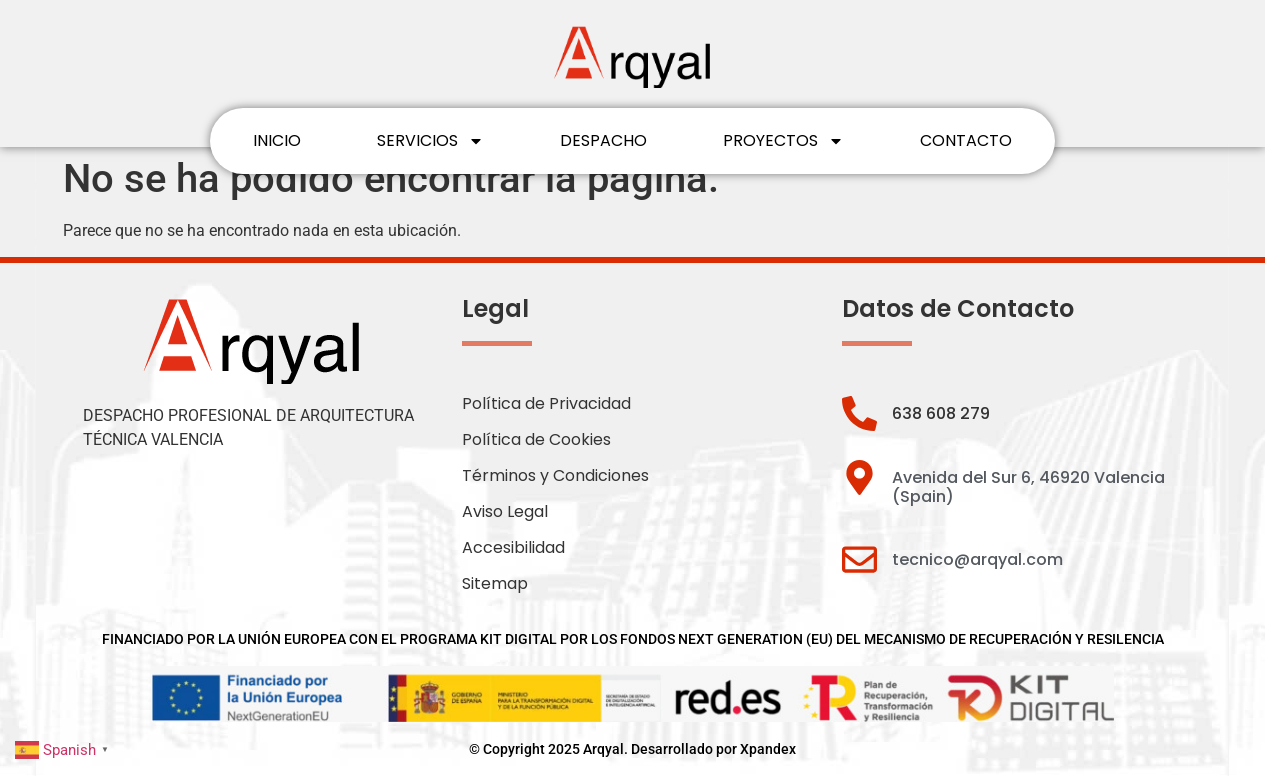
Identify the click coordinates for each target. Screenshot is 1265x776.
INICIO (277, 140)
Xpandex (768, 749)
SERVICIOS (430, 141)
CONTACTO (966, 140)
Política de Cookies (536, 439)
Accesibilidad (513, 547)
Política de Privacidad (546, 403)
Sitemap (495, 583)
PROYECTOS (783, 141)
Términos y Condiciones (555, 475)
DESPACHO (603, 140)
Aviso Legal (505, 511)
